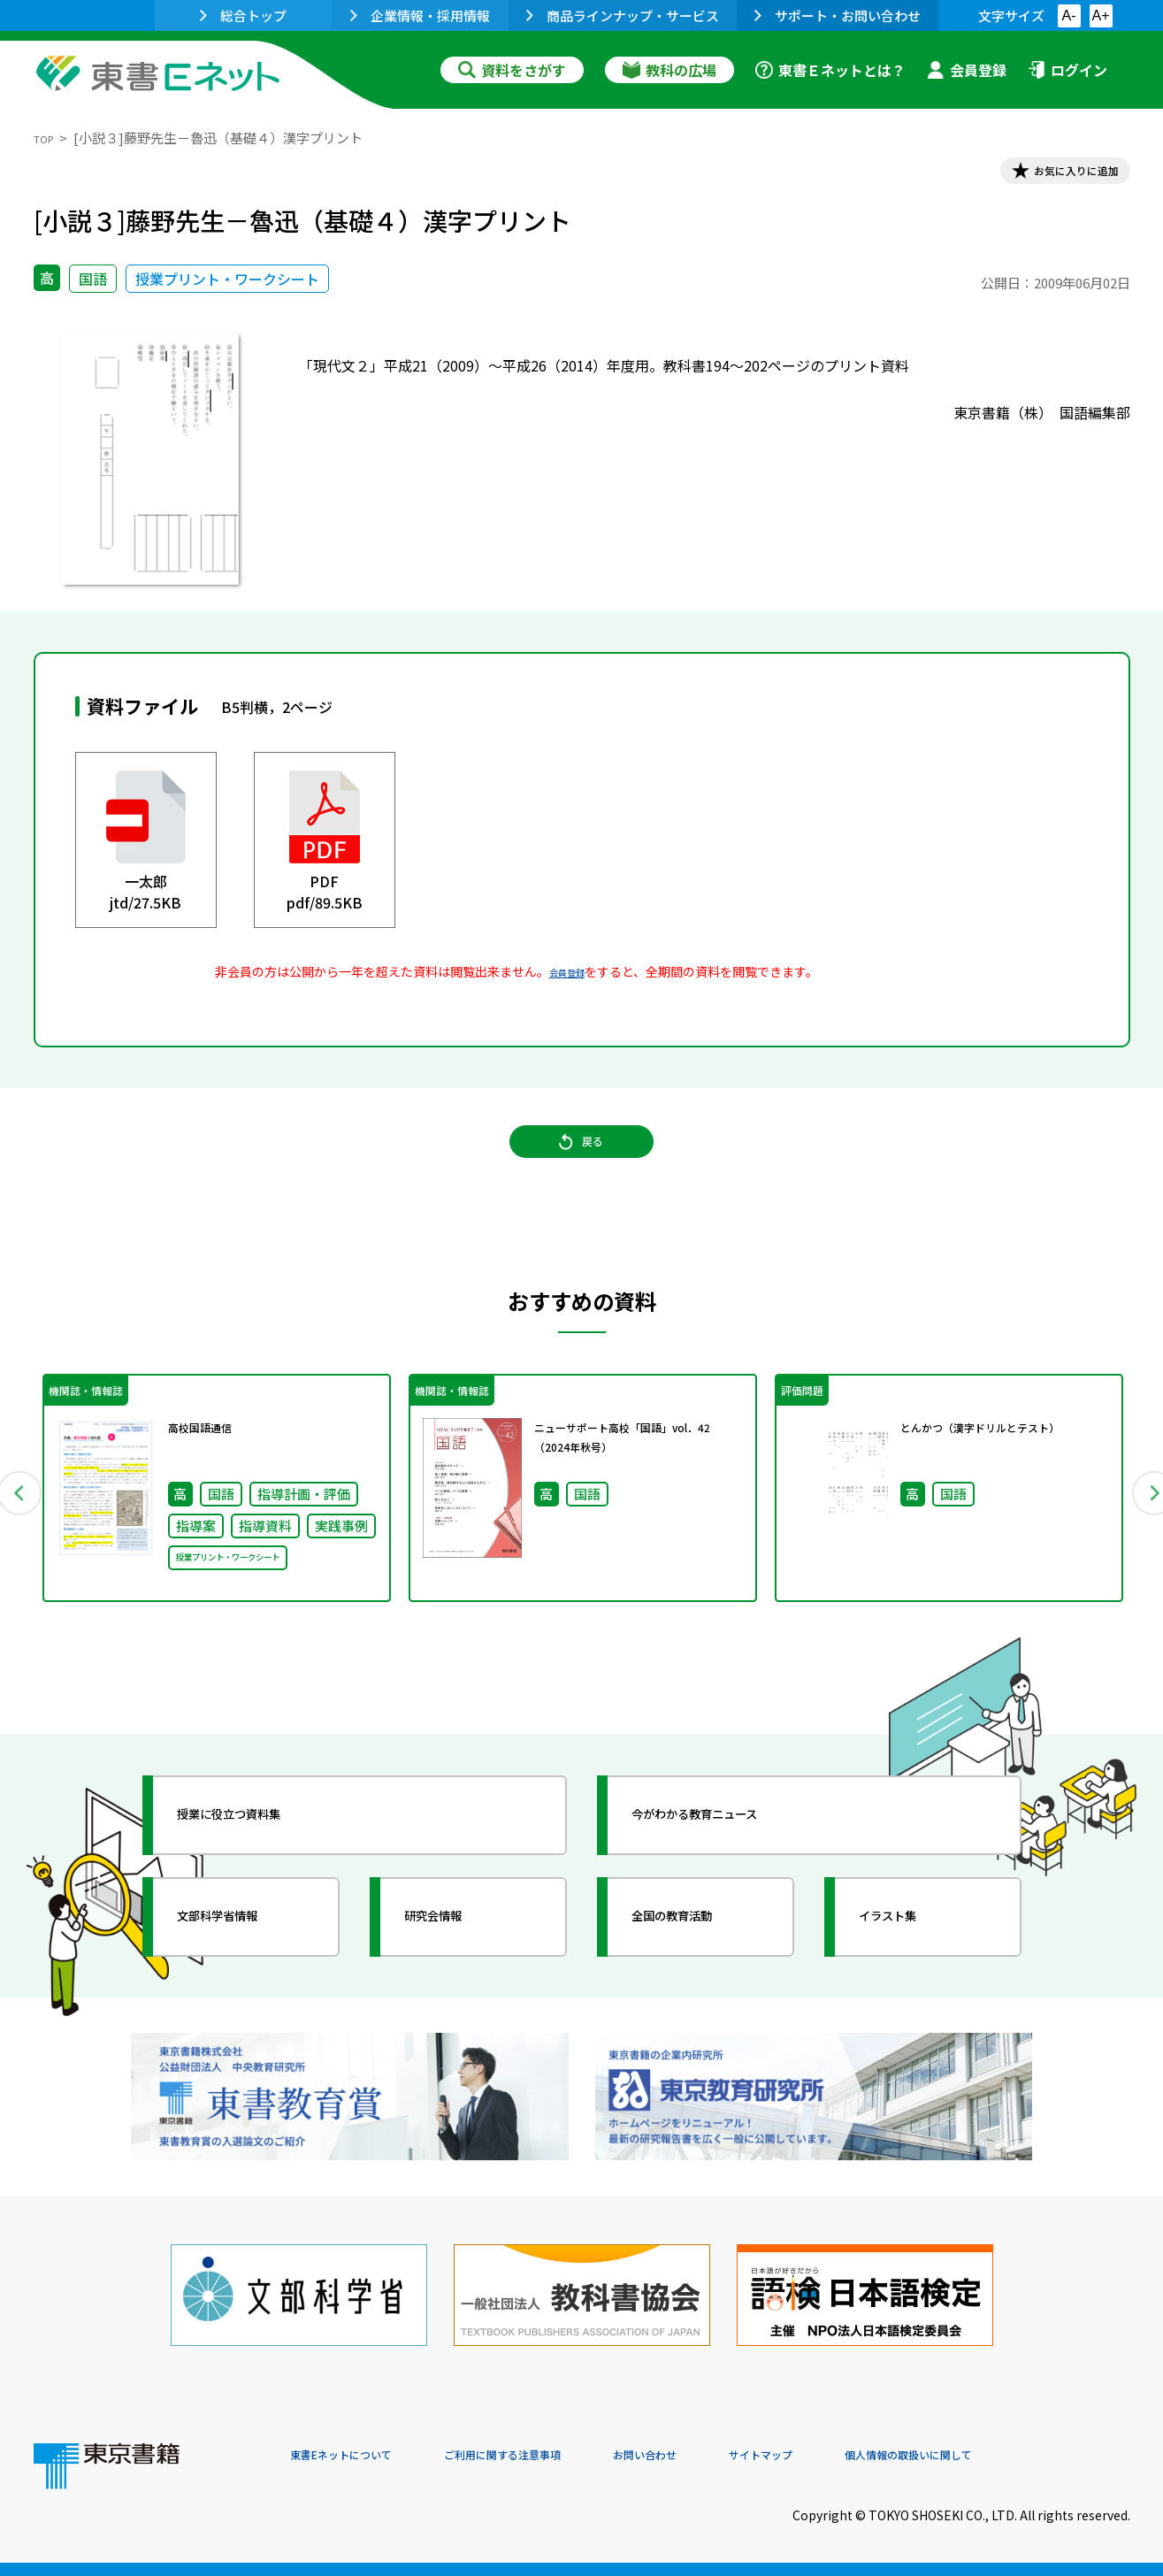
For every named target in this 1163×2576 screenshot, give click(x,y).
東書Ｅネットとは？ (830, 69)
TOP (47, 137)
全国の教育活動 (698, 1964)
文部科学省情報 (244, 1964)
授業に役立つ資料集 (260, 1863)
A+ (1100, 15)
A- (1069, 15)
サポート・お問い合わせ (837, 15)
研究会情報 (455, 1964)
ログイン (1067, 69)
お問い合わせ (728, 2455)
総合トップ (243, 15)
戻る (582, 1168)
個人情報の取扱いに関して (1045, 2455)
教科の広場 (669, 69)
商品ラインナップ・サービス (622, 15)
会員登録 (966, 69)
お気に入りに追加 (1053, 175)
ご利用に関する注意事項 (556, 2455)
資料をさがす (512, 69)
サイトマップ (865, 2455)
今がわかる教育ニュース (730, 1863)
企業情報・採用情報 (420, 15)
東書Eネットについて (358, 2455)
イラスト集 (910, 1964)
